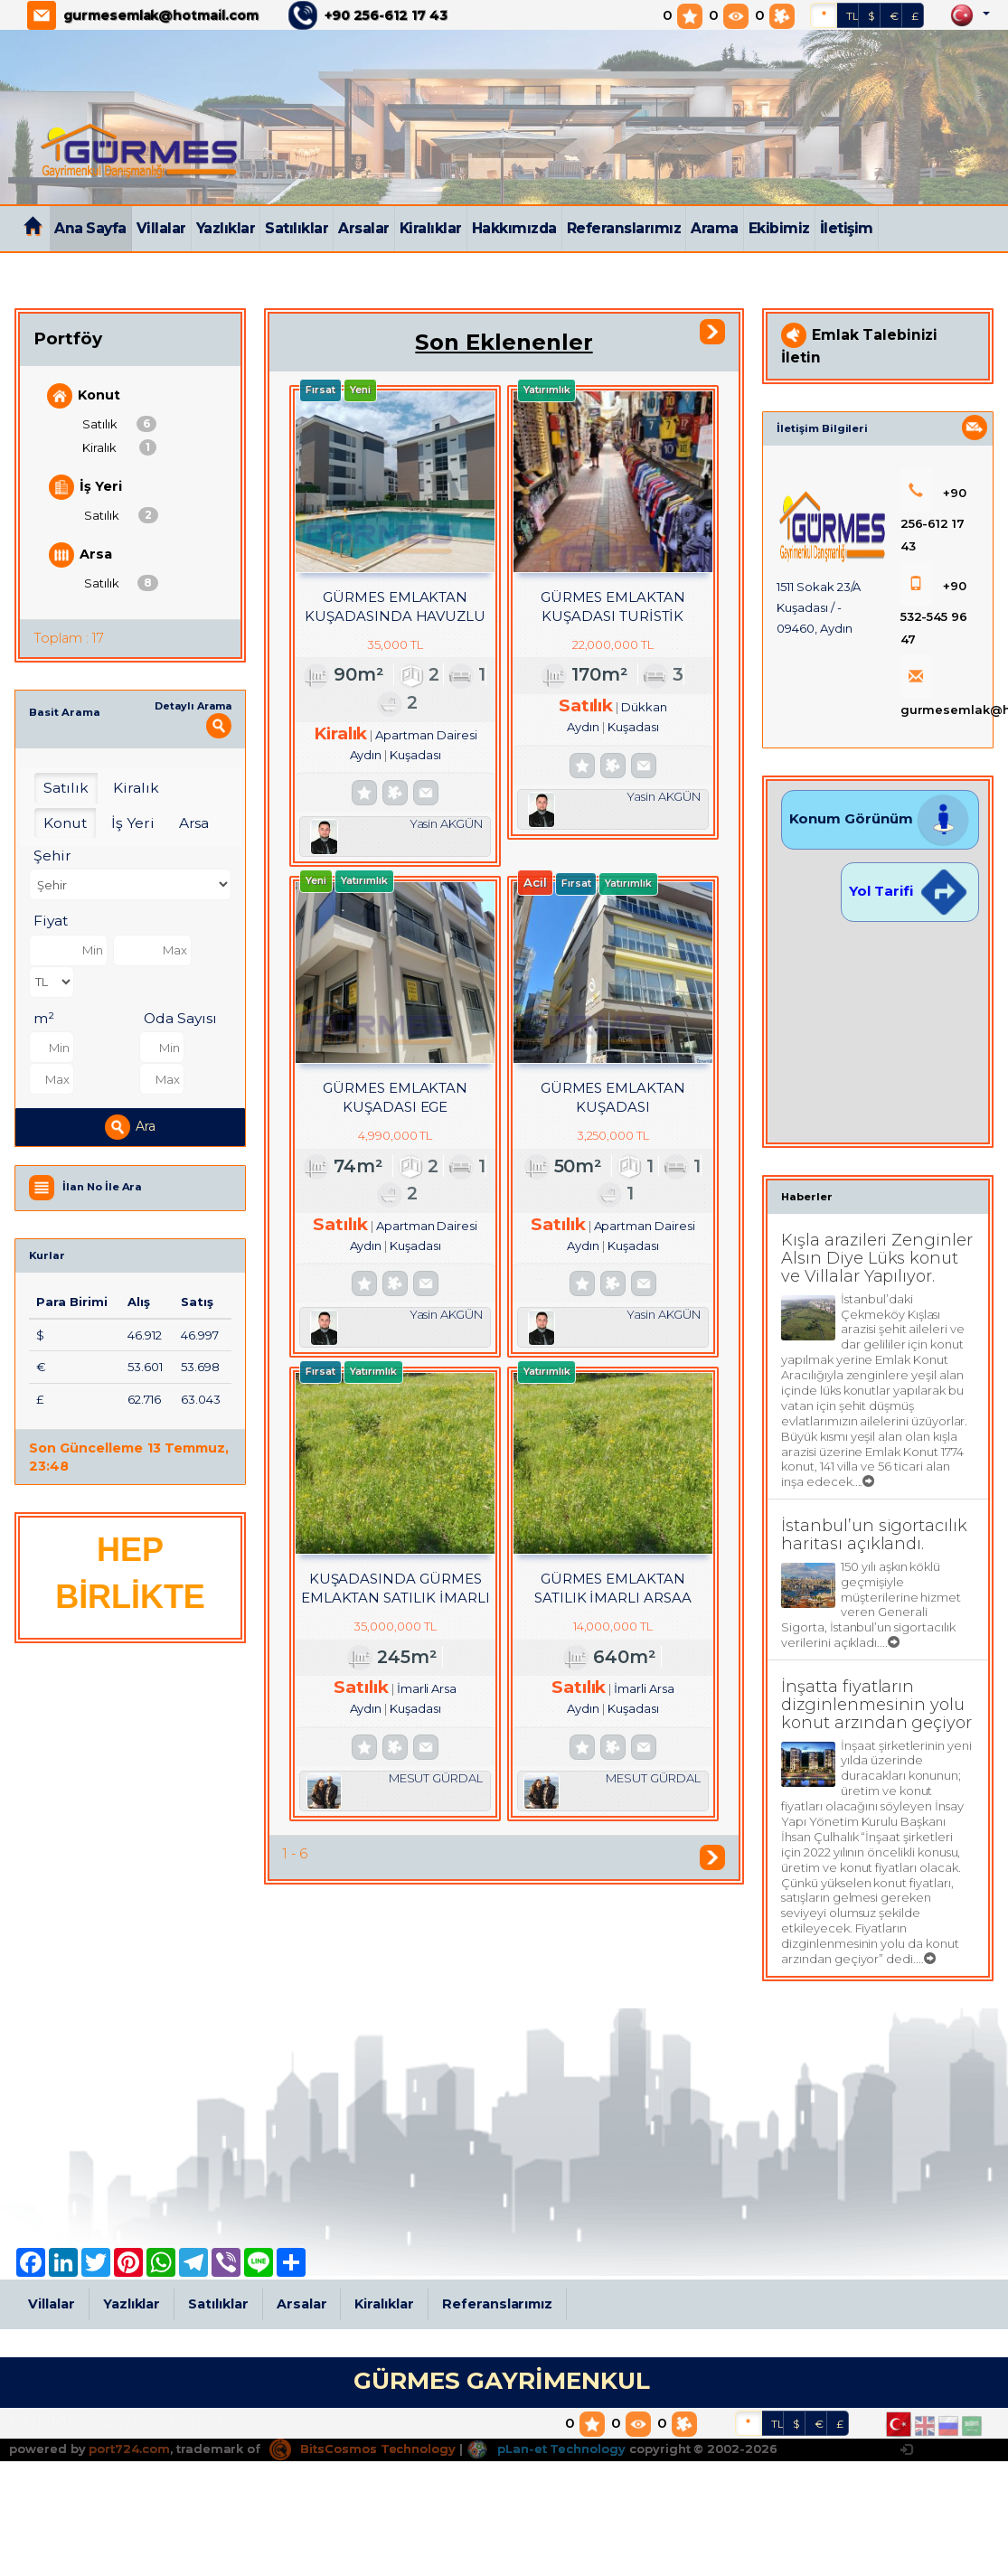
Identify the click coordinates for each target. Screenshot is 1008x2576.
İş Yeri (85, 487)
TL (852, 16)
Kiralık (119, 447)
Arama (715, 228)
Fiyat (50, 920)
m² (43, 1018)
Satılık (119, 424)
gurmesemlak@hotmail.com (161, 15)
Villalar (161, 228)
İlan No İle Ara (102, 1186)
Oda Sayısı (180, 1018)
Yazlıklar (226, 228)
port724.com (129, 2448)
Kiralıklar (431, 228)
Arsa (80, 555)
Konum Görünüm (880, 818)
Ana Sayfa (90, 228)
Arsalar (364, 228)
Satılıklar (296, 228)
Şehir (52, 855)
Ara (130, 1127)
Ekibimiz (779, 228)
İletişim (846, 228)
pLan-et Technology (546, 2448)
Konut (83, 396)
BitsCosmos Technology (362, 2448)
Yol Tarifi (909, 890)
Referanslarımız (624, 228)
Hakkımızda (514, 228)
